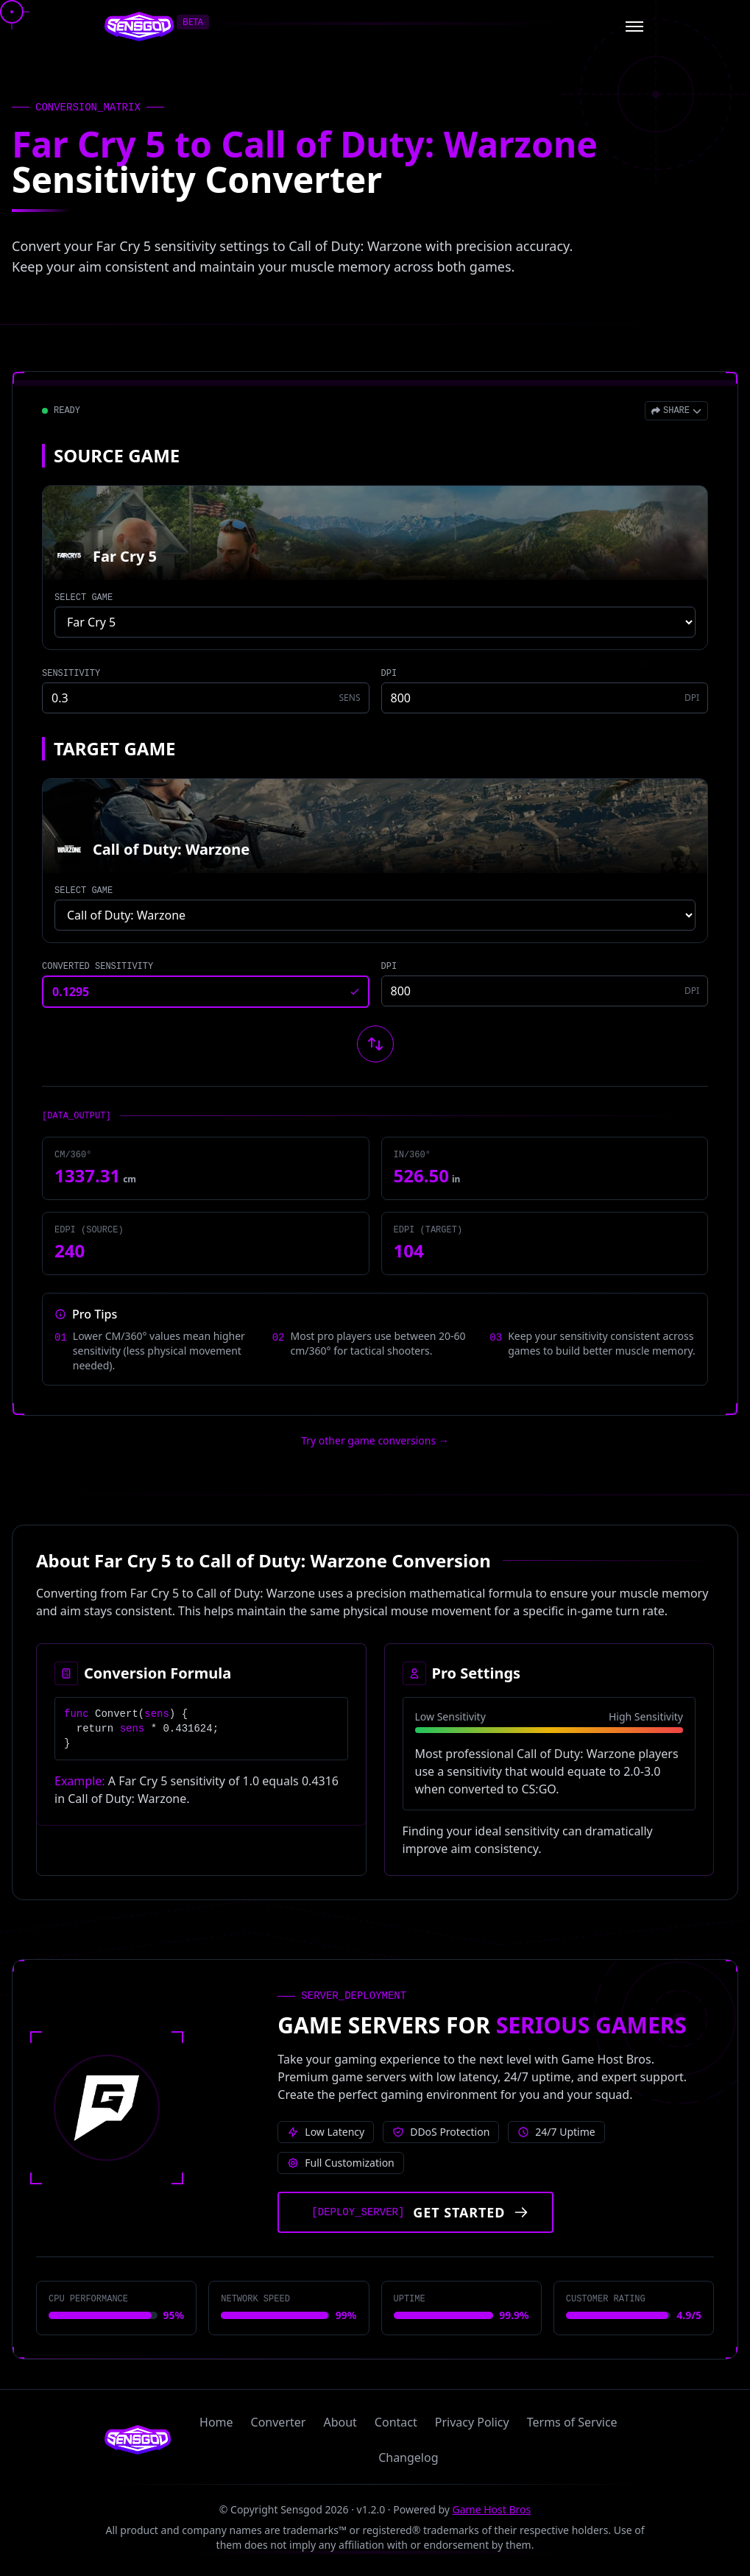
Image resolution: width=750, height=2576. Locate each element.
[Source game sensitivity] (205, 697)
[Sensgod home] (139, 26)
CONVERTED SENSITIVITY (97, 966)
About (339, 2422)
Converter (278, 2422)
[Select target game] (375, 915)
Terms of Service (572, 2422)
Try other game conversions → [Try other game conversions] (375, 1440)
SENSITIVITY (71, 673)
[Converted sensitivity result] (205, 991)
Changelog (408, 2457)
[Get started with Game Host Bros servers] (415, 2212)
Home (216, 2422)
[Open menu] (634, 26)
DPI (389, 673)
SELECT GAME (83, 598)
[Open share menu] (676, 410)
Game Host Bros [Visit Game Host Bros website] (492, 2509)
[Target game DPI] (545, 990)
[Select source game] (375, 622)
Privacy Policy (472, 2422)
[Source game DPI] (545, 697)
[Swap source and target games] (375, 1044)
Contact (396, 2422)
